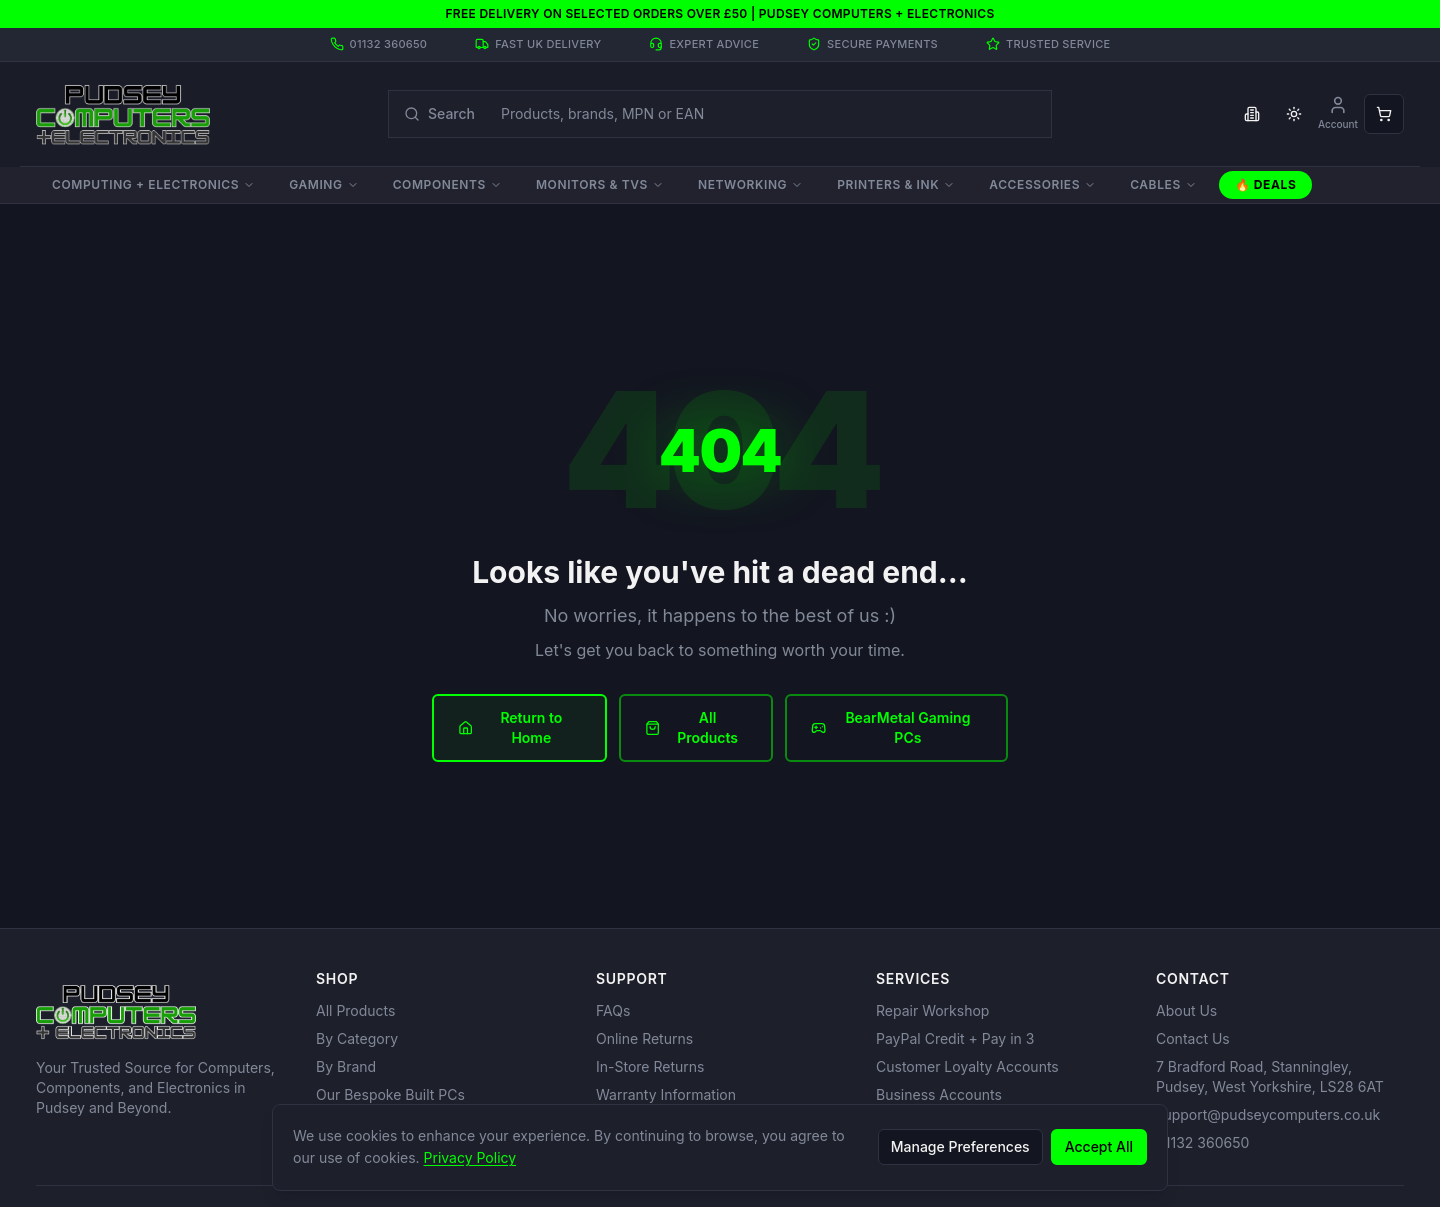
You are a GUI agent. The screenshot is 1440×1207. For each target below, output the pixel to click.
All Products (691, 727)
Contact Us (1193, 1038)
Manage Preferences (960, 1146)
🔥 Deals (1266, 184)
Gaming (323, 184)
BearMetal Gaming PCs (891, 727)
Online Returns (644, 1038)
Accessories (1042, 184)
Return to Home (510, 727)
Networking (750, 184)
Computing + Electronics (153, 184)
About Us (1186, 1010)
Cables (1163, 184)
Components (447, 184)
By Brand (346, 1066)
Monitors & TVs (600, 184)
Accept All (1099, 1146)
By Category (357, 1038)
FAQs (613, 1010)
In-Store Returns (650, 1066)
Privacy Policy (470, 1157)
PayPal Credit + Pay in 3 (955, 1038)
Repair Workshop (932, 1010)
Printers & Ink (896, 184)
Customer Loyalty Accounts (967, 1066)
